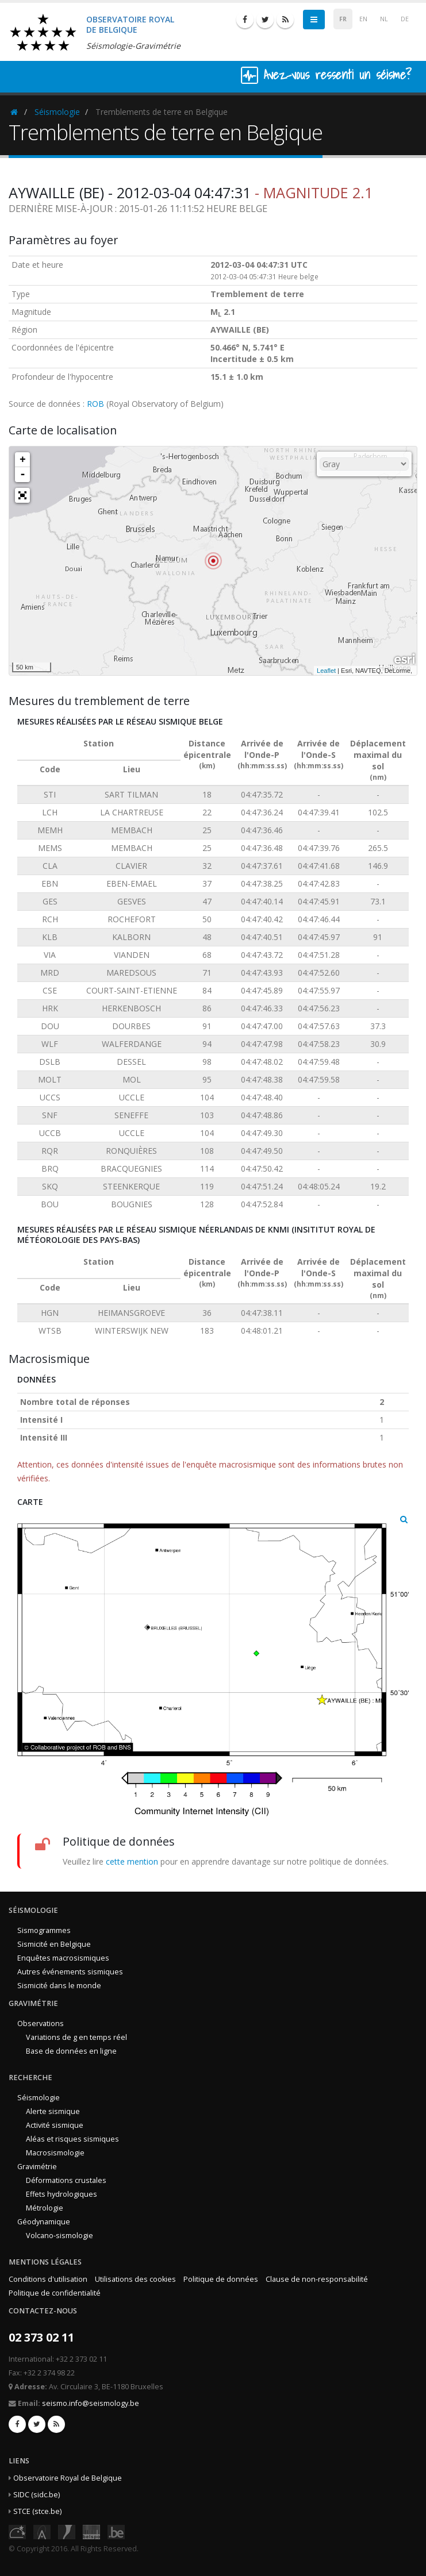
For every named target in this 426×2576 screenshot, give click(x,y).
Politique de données (220, 2279)
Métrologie (44, 2208)
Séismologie (57, 111)
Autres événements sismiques (70, 1972)
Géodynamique (43, 2222)
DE (405, 19)
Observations (40, 2023)
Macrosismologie (55, 2153)
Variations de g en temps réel (76, 2037)
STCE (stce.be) (37, 2511)
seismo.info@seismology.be (90, 2403)
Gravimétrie (37, 2166)
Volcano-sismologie (59, 2235)
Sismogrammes (44, 1930)
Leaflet (326, 670)
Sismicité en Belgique (54, 1944)
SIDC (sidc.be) (36, 2495)
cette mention (132, 1861)
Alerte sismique (53, 2111)
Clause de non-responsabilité (317, 2279)
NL (384, 19)
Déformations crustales (66, 2180)
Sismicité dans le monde (59, 1985)
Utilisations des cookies (135, 2279)
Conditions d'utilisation (48, 2279)
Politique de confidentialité (55, 2293)
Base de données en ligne (71, 2051)
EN (363, 19)
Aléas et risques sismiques (72, 2139)
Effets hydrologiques (61, 2194)
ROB (95, 403)
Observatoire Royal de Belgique (67, 2478)
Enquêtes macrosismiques (63, 1958)
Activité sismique (54, 2125)
